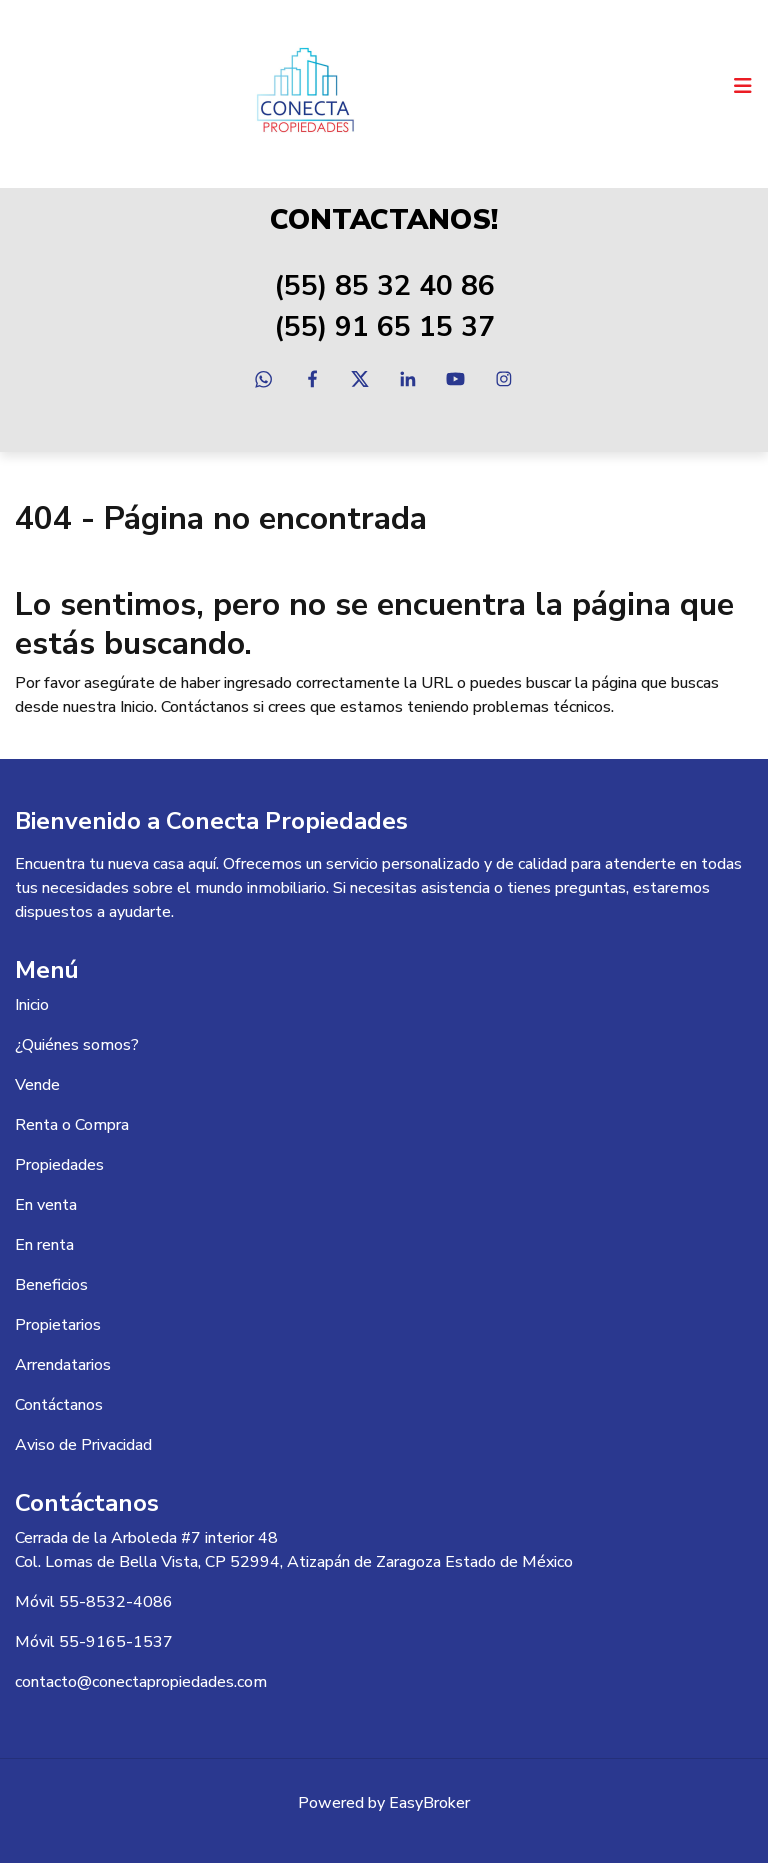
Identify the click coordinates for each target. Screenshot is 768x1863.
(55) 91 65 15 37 (384, 327)
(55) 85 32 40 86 (384, 286)
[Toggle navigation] (743, 86)
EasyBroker (429, 1803)
